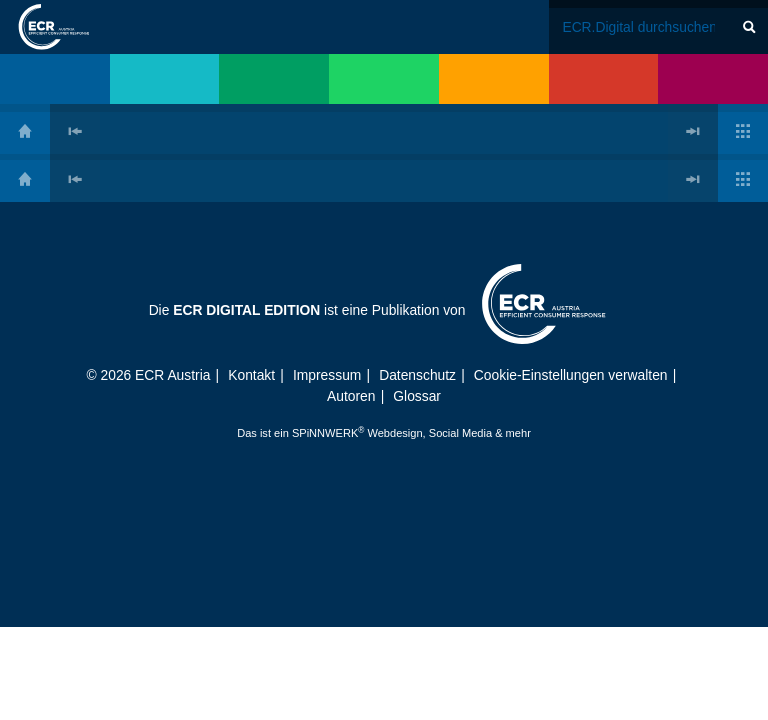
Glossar (417, 396)
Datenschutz (417, 375)
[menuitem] (55, 79)
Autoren (351, 396)
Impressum (327, 375)
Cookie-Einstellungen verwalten (571, 375)
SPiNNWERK (325, 433)
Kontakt (251, 375)
